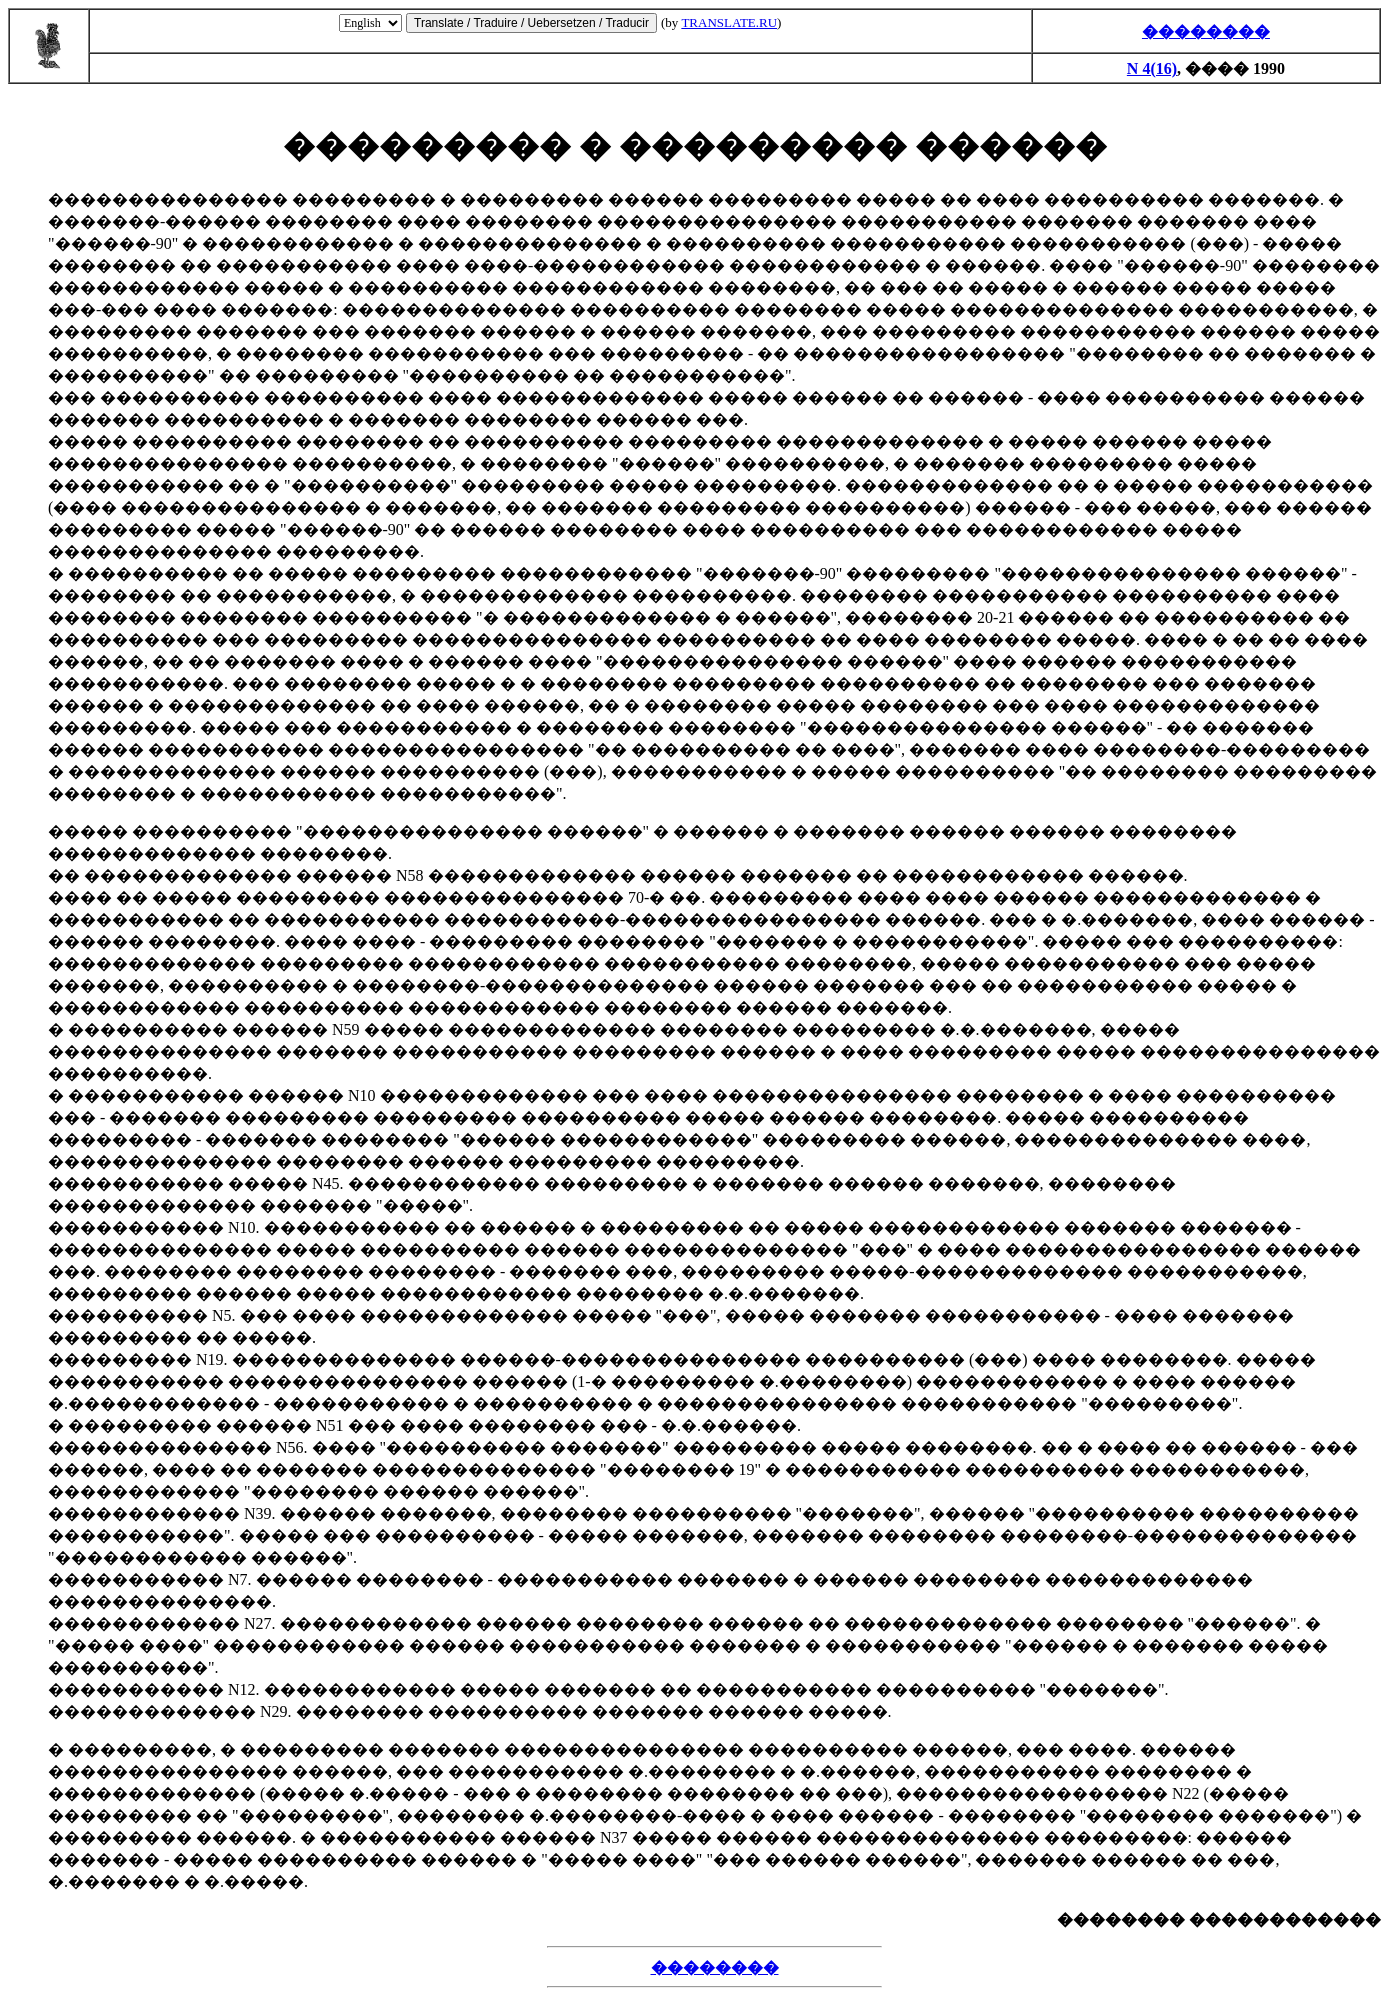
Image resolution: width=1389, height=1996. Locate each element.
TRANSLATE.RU (729, 22)
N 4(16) (1152, 68)
